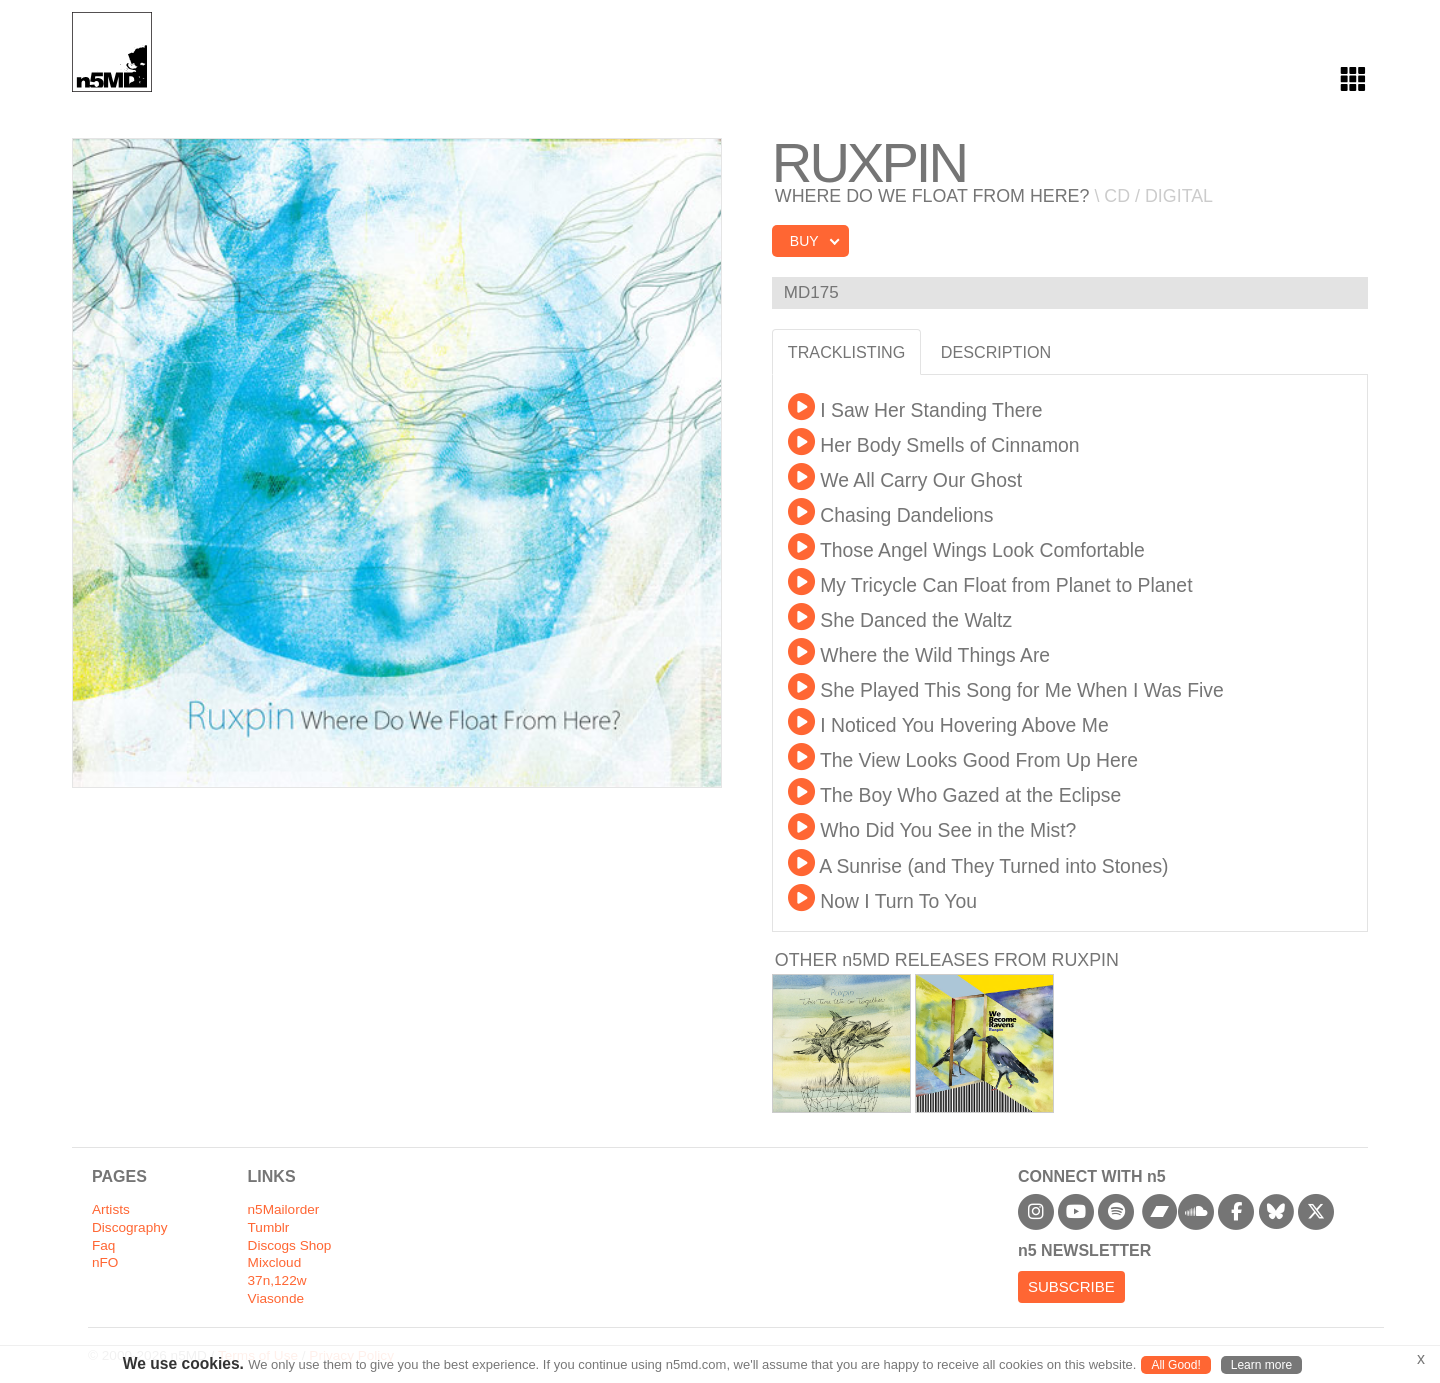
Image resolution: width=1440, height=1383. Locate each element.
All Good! (1175, 1365)
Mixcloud (275, 1262)
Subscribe (1071, 1286)
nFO (105, 1262)
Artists (111, 1209)
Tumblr (269, 1227)
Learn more (1261, 1365)
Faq (103, 1245)
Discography (130, 1227)
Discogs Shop (290, 1245)
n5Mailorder (284, 1209)
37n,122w (277, 1280)
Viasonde (276, 1298)
